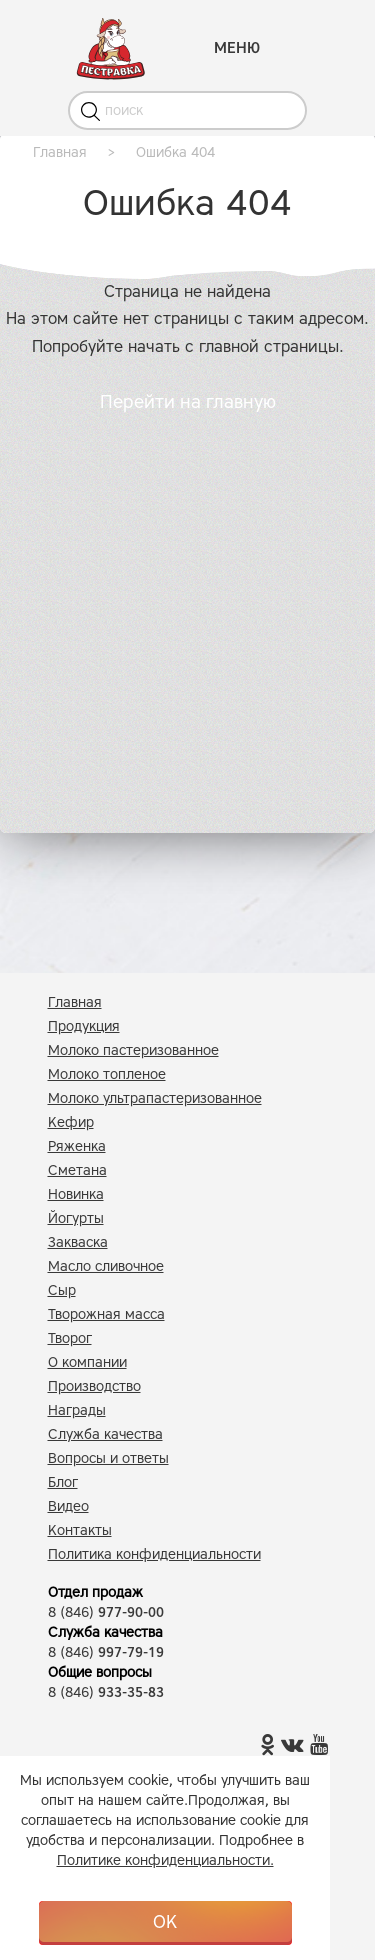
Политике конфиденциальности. (165, 1860)
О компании (87, 1362)
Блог (63, 1482)
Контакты (80, 1530)
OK (165, 1922)
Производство (94, 1386)
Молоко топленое (107, 1074)
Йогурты (76, 1218)
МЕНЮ (237, 48)
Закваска (78, 1242)
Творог (70, 1338)
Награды (77, 1410)
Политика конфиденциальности (154, 1554)
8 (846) (106, 1612)
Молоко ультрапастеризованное (155, 1098)
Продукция (84, 1026)
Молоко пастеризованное (133, 1050)
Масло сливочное (106, 1266)
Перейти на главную (188, 402)
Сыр (62, 1290)
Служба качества (105, 1434)
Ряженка (77, 1146)
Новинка (76, 1194)
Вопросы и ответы (108, 1458)
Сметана (77, 1170)
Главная (75, 1002)
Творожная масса (106, 1314)
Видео (68, 1506)
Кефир (71, 1122)
